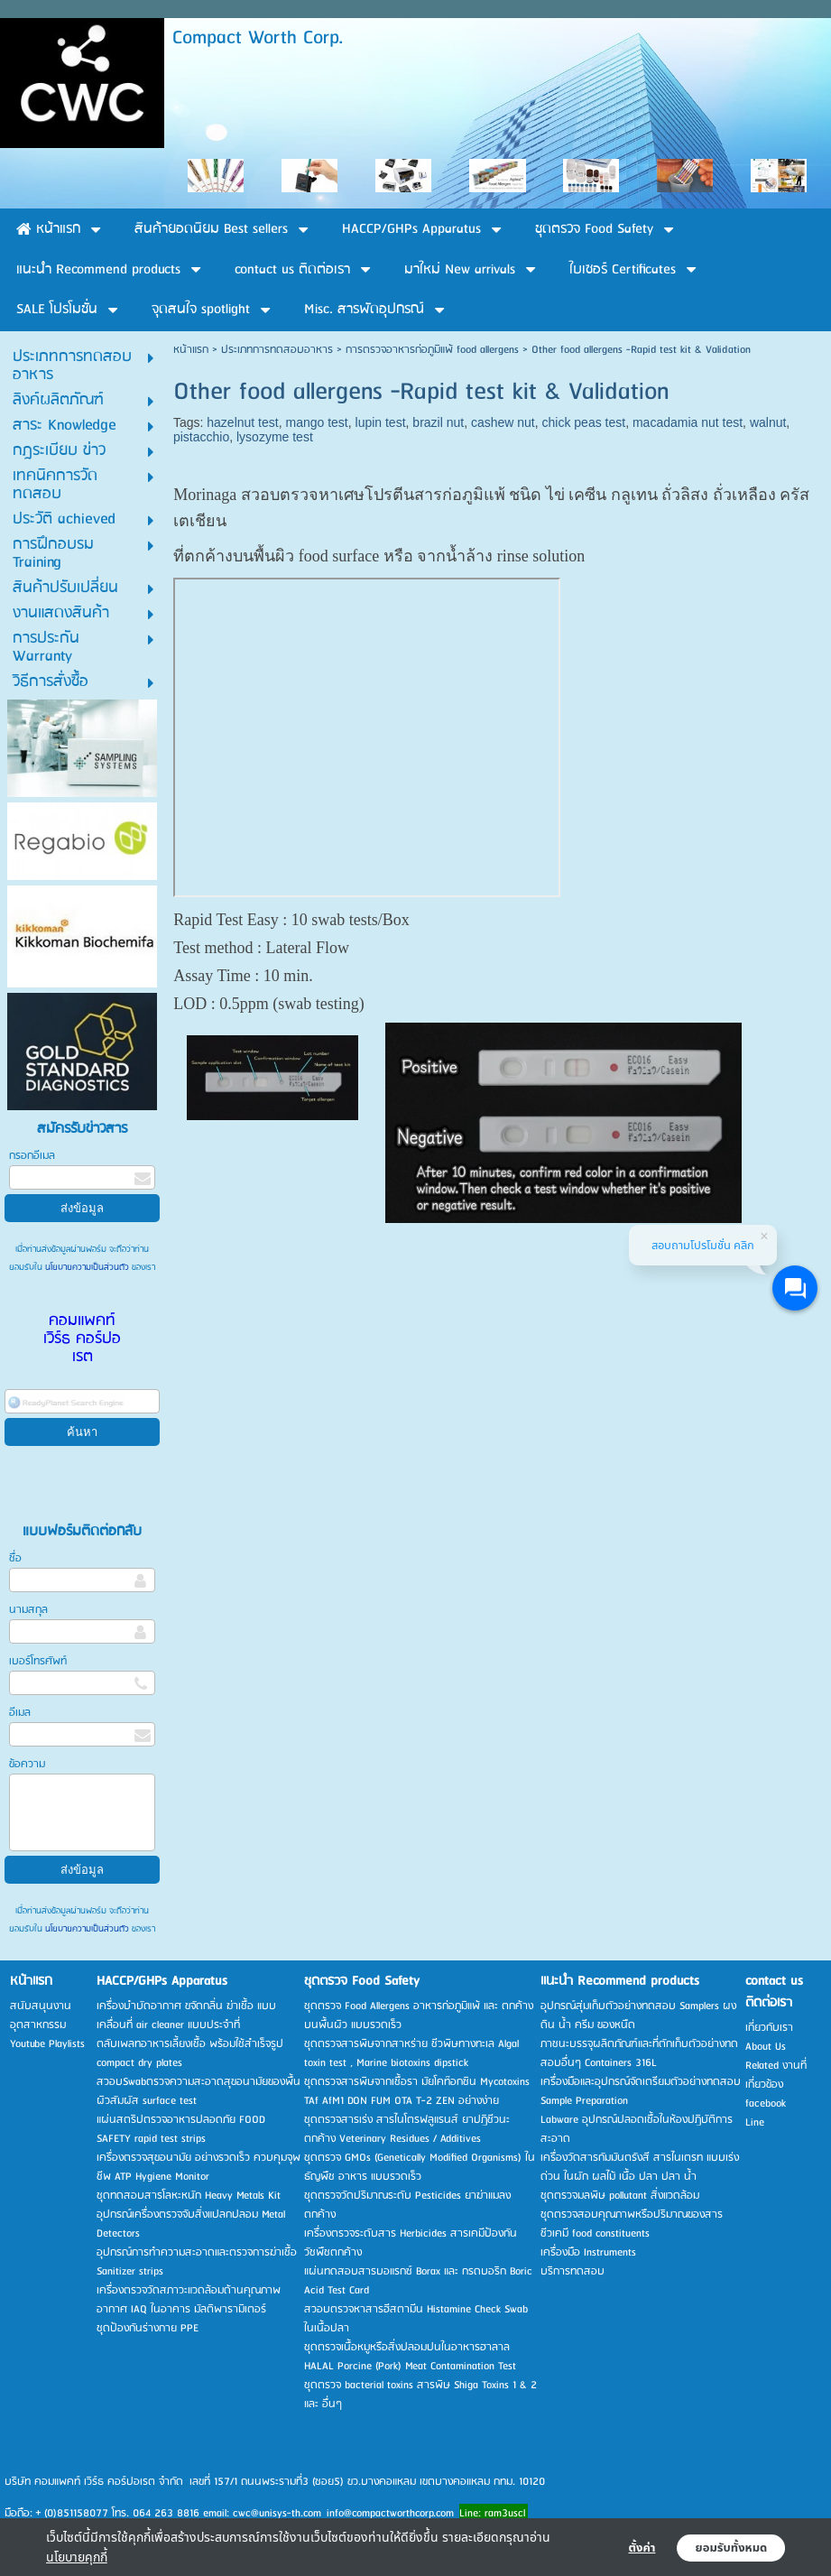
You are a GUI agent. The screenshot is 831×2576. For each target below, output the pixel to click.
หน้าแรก (190, 349)
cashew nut (503, 422)
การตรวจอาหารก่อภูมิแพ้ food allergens (432, 349)
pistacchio (201, 437)
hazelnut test (242, 422)
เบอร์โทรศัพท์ (38, 1661)
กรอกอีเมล (32, 1155)
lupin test (380, 422)
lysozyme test (274, 437)
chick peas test (584, 422)
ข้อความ (27, 1764)
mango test (316, 422)
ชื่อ (15, 1558)
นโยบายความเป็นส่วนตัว (87, 1267)
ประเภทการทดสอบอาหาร (277, 349)
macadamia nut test (687, 422)
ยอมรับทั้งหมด (732, 2548)
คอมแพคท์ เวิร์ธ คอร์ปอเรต (82, 1339)
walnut (768, 422)
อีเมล (20, 1712)
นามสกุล (28, 1609)
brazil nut (438, 422)
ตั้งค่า (641, 2548)
